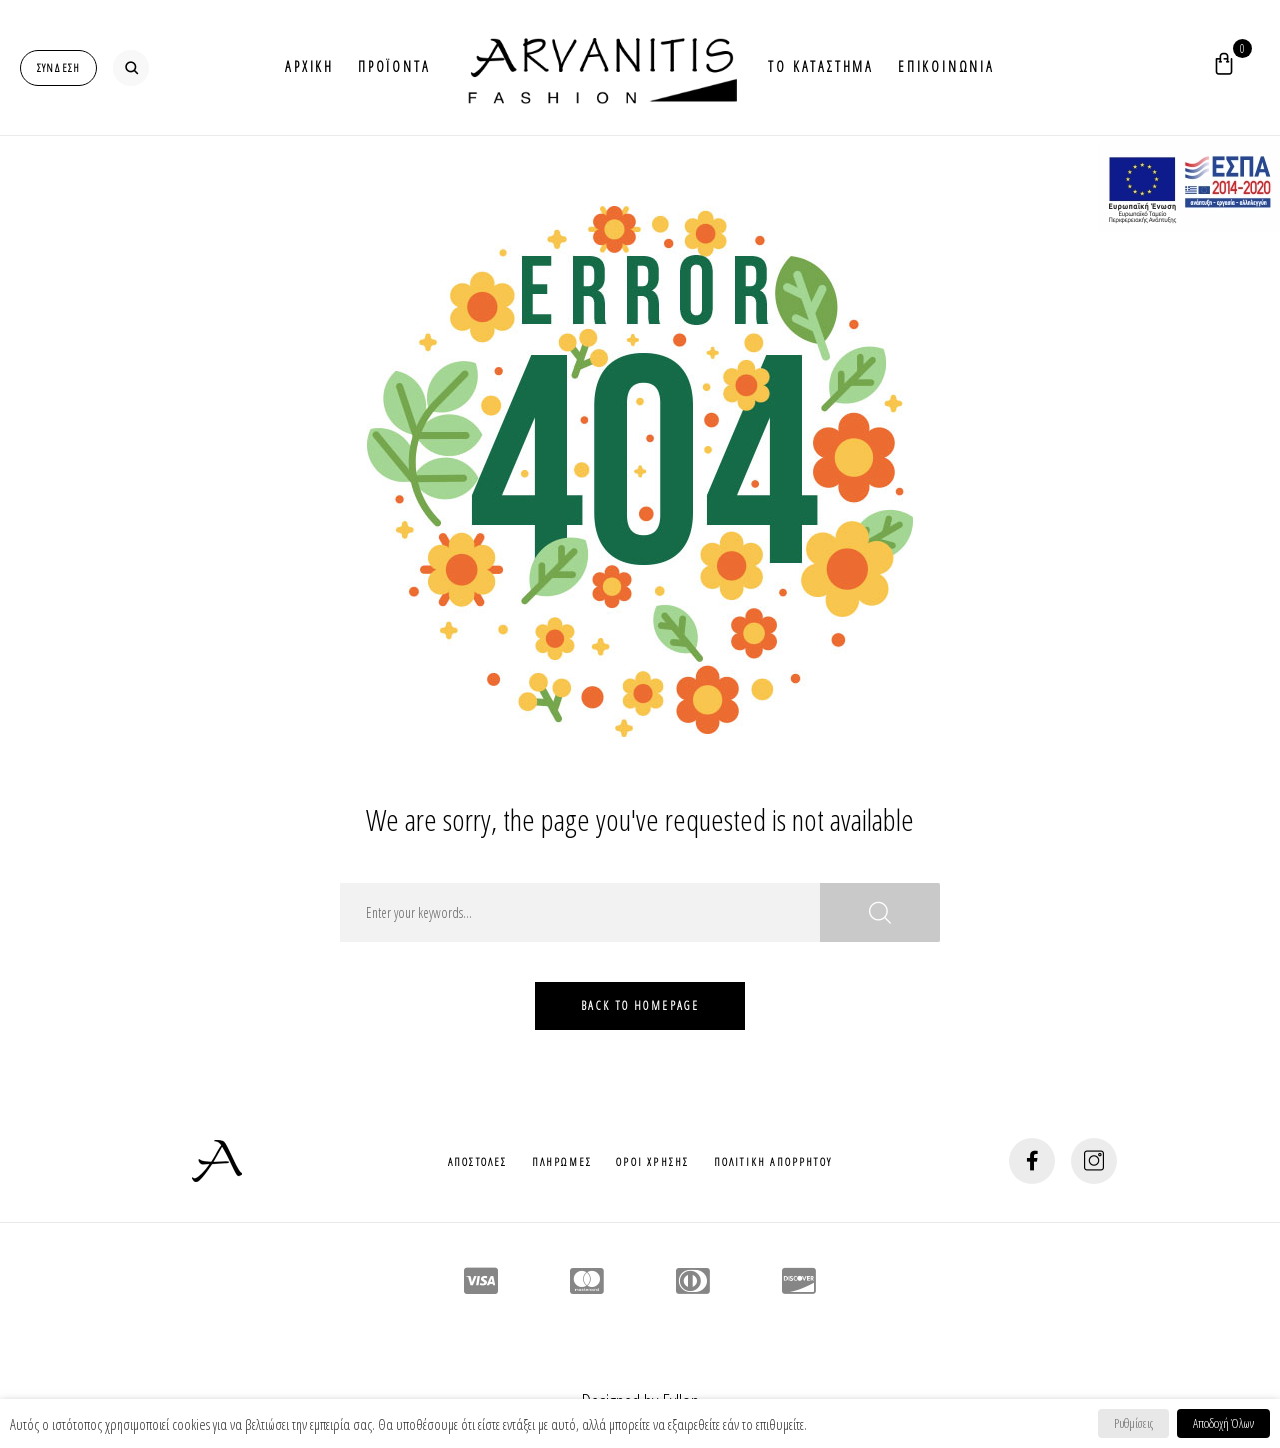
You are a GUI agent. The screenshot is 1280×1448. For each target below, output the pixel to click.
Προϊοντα (394, 66)
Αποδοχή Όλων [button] (1223, 1423)
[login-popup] (58, 68)
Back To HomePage (640, 1005)
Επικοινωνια (946, 66)
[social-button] (1032, 1161)
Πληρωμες (562, 1161)
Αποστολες (478, 1161)
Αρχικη (309, 66)
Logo (599, 67)
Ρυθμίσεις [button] (1133, 1423)
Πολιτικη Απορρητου (773, 1161)
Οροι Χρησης (652, 1161)
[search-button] (131, 68)
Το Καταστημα (821, 66)
